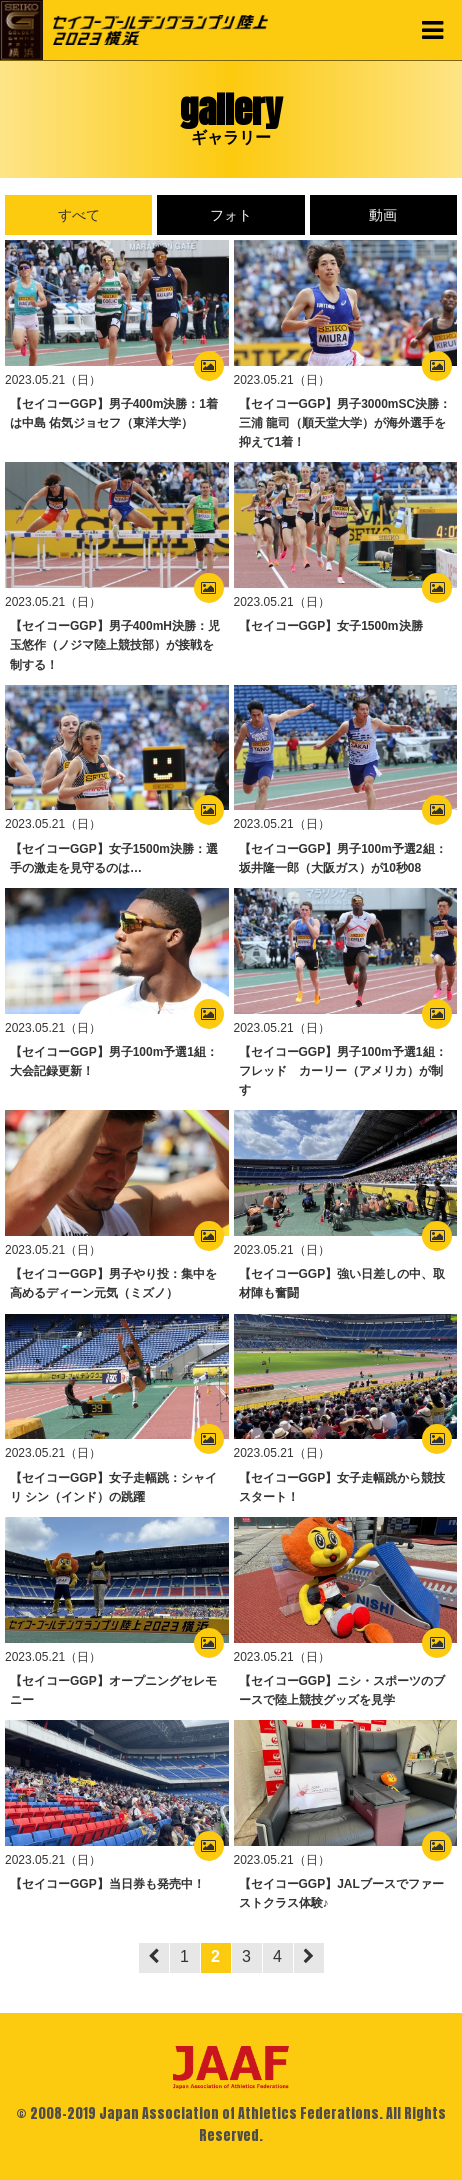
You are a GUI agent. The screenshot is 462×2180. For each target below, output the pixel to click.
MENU (432, 30)
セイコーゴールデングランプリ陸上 (160, 30)
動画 (383, 215)
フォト (231, 215)
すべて (79, 215)
